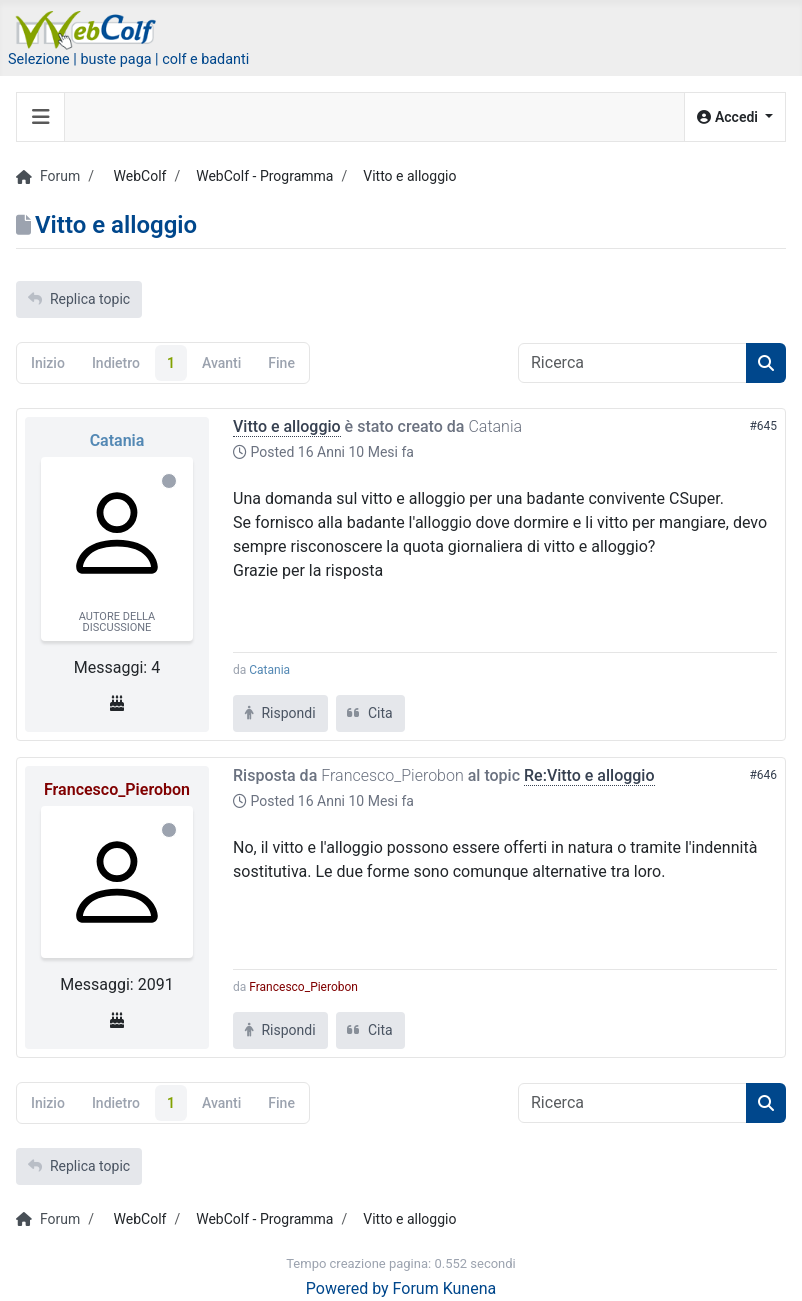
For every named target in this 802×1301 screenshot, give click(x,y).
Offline (169, 481)
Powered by (347, 1288)
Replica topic (79, 299)
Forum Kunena (445, 1288)
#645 (763, 426)
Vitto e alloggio (287, 426)
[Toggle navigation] (41, 117)
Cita (370, 713)
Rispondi (280, 713)
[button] (735, 117)
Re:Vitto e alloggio (589, 775)
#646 (763, 775)
